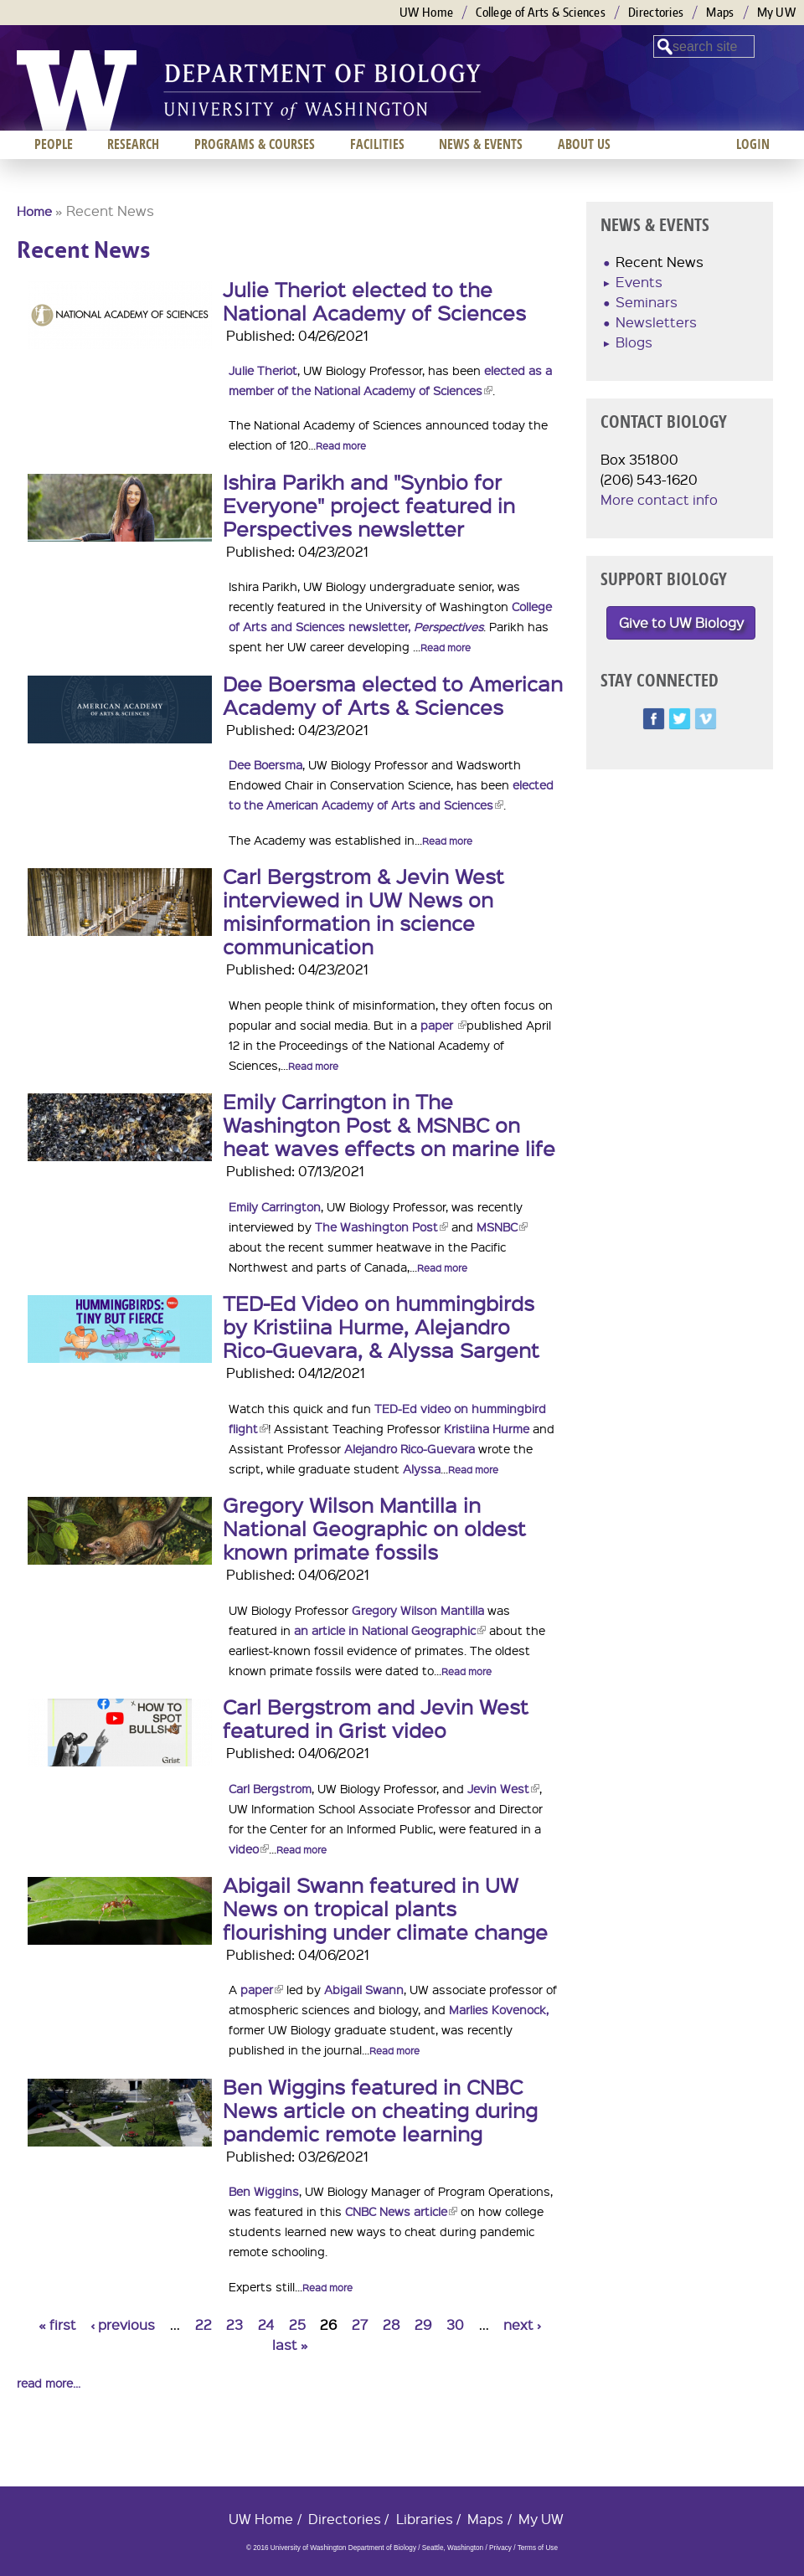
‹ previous (122, 2324)
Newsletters (656, 322)
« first (57, 2324)
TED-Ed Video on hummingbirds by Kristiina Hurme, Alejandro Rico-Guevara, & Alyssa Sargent (381, 1326)
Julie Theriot (263, 370)
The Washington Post (381, 1226)
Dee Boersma (265, 764)
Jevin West (503, 1788)
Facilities (377, 144)
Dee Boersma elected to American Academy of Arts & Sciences (393, 695)
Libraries (424, 2518)
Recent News (660, 261)
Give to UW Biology (681, 622)
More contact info (659, 499)
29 (423, 2324)
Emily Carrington (275, 1206)
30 (455, 2324)
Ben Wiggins (264, 2190)
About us (584, 144)
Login (753, 144)
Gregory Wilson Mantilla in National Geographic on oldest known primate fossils (374, 1528)
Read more (341, 446)
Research (133, 144)
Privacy (500, 2548)
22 (203, 2324)
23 (234, 2324)
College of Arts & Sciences (541, 12)
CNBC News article (401, 2211)
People (53, 144)
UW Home (426, 12)
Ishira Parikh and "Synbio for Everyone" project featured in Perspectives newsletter (369, 505)
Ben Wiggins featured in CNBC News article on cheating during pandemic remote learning (380, 2110)
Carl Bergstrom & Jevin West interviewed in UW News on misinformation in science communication (363, 910)
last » (290, 2344)
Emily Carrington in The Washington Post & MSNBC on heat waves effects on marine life (389, 1124)
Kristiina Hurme (486, 1428)
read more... (48, 2382)
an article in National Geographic (390, 1630)
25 (297, 2324)
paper (443, 1024)
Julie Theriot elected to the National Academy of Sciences (374, 300)
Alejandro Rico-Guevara (409, 1448)
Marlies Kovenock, (499, 2009)
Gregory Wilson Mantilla (418, 1609)
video (249, 1848)
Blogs (634, 342)
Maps (720, 12)
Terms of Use (538, 2548)
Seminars (647, 302)
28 (391, 2324)
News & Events (481, 144)
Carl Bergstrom (270, 1788)
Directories (655, 12)
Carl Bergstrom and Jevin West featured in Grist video (375, 1718)
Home (34, 211)
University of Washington (77, 90)
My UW (776, 12)
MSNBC (502, 1226)
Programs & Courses (254, 144)
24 (266, 2324)
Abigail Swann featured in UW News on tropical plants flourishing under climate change (385, 1908)
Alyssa (422, 1468)
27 (360, 2324)
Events (639, 282)
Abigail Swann (364, 1989)
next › (522, 2324)
